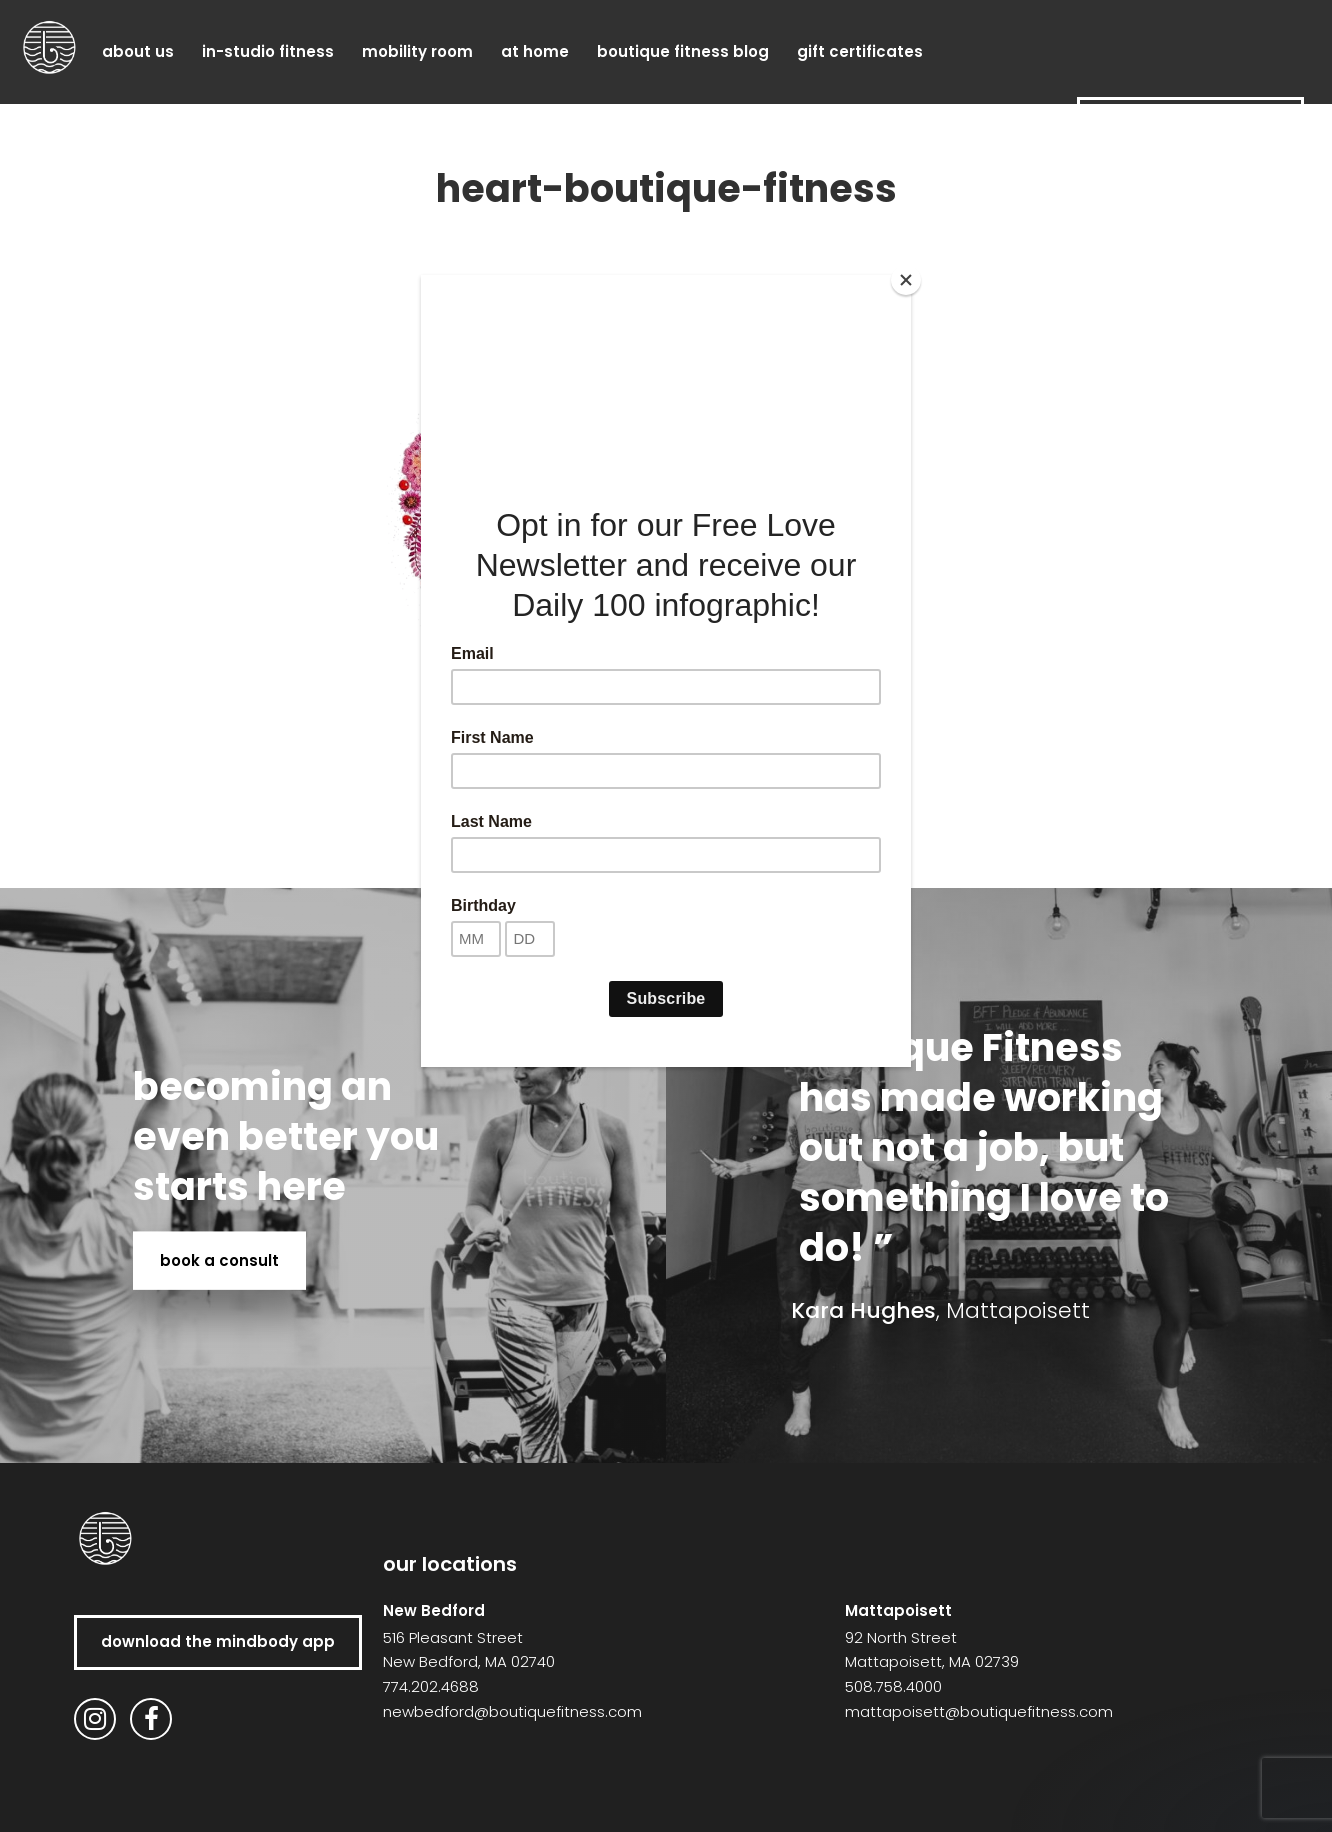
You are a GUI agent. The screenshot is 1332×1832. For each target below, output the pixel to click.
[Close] (906, 280)
